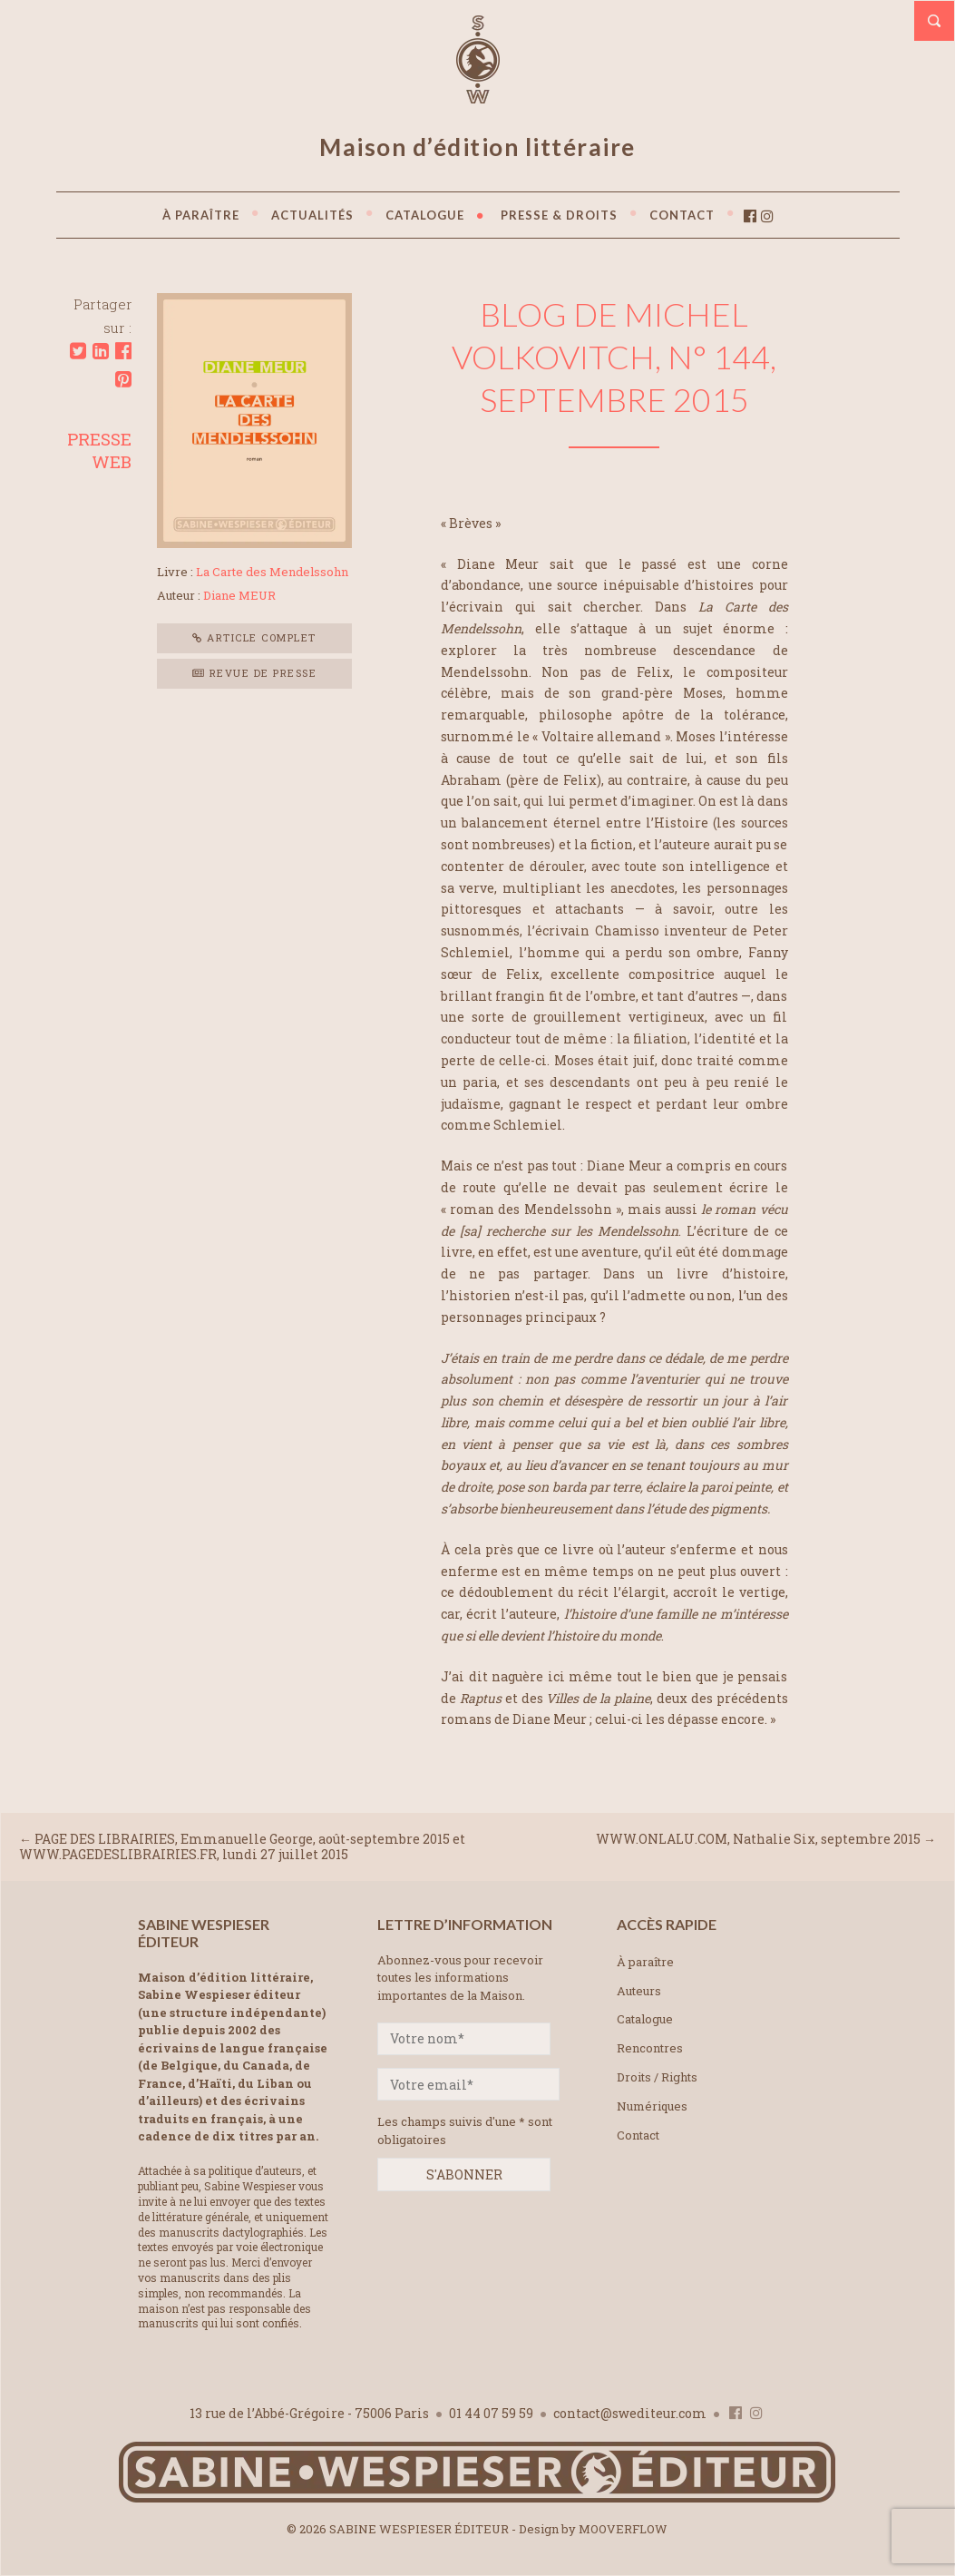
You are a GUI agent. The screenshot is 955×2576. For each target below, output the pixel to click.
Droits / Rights (657, 2077)
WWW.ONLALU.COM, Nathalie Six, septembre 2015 (758, 1838)
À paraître (645, 1962)
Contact (638, 2135)
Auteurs (639, 1991)
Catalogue (645, 2019)
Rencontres (650, 2048)
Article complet (254, 637)
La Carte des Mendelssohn (272, 571)
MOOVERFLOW (623, 2529)
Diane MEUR (239, 595)
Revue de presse (254, 673)
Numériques (652, 2106)
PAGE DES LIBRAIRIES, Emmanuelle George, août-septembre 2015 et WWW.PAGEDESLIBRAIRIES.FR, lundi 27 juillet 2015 (242, 1846)
